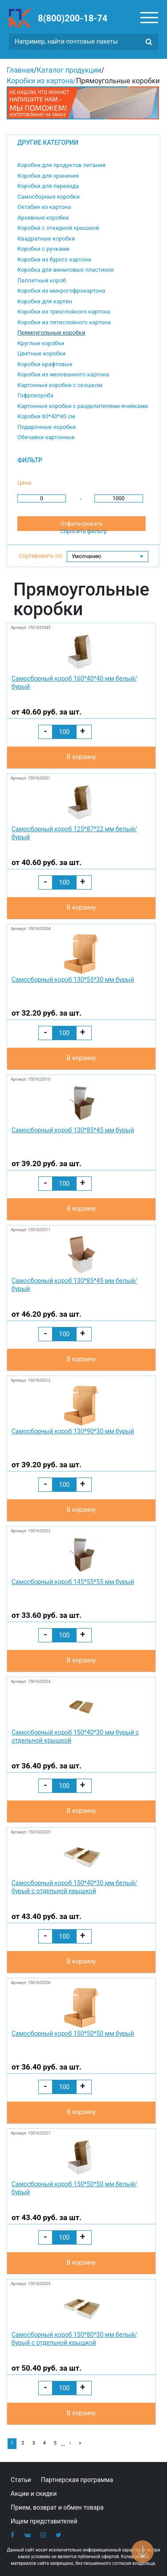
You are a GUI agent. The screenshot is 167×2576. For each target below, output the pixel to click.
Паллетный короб (41, 280)
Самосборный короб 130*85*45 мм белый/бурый (74, 1284)
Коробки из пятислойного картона (64, 322)
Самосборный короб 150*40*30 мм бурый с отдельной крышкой (75, 1736)
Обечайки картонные (46, 437)
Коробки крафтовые (44, 364)
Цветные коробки (41, 353)
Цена (24, 482)
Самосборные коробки (48, 196)
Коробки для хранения (48, 175)
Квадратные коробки (46, 238)
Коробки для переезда (48, 186)
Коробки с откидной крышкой (58, 228)
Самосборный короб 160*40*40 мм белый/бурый (74, 682)
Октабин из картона (44, 207)
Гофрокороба (35, 395)
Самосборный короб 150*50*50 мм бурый (73, 2033)
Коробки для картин (44, 301)
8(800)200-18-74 (72, 18)
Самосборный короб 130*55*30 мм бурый (73, 979)
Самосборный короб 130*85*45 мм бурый (73, 1130)
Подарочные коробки (46, 427)
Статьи (21, 2479)
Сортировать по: (41, 555)
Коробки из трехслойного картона (63, 311)
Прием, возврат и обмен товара (57, 2507)
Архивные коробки (43, 217)
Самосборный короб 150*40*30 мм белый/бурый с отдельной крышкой (74, 1886)
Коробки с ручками (43, 248)
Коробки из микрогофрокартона (61, 290)
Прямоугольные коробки (51, 332)
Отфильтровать (81, 523)
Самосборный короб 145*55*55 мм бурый (73, 1581)
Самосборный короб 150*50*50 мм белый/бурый (74, 2188)
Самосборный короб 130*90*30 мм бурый (73, 1431)
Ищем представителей (44, 2521)
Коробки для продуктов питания (61, 165)
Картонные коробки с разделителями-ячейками (82, 406)
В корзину (81, 756)
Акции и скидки (34, 2493)
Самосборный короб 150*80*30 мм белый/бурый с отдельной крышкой (74, 2338)
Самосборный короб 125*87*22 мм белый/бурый (74, 833)
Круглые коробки (40, 343)
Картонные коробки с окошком (59, 385)
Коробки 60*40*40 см (46, 416)
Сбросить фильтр (83, 531)
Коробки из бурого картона (54, 259)
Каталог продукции (69, 70)
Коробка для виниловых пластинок (65, 269)
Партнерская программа (77, 2479)
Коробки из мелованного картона (63, 374)
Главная (20, 70)
